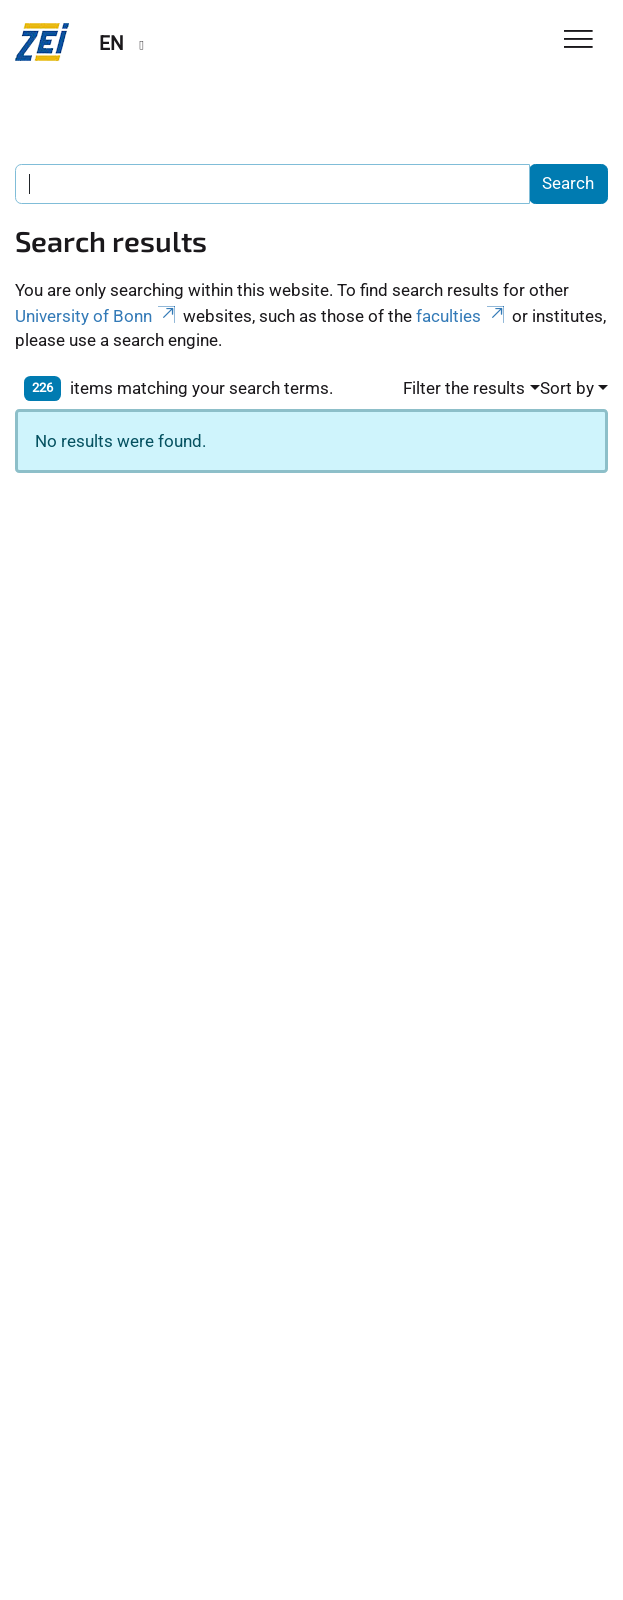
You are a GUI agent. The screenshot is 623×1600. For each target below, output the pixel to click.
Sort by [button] (567, 388)
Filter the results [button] (464, 388)
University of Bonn (97, 316)
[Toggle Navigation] (578, 40)
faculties (462, 316)
